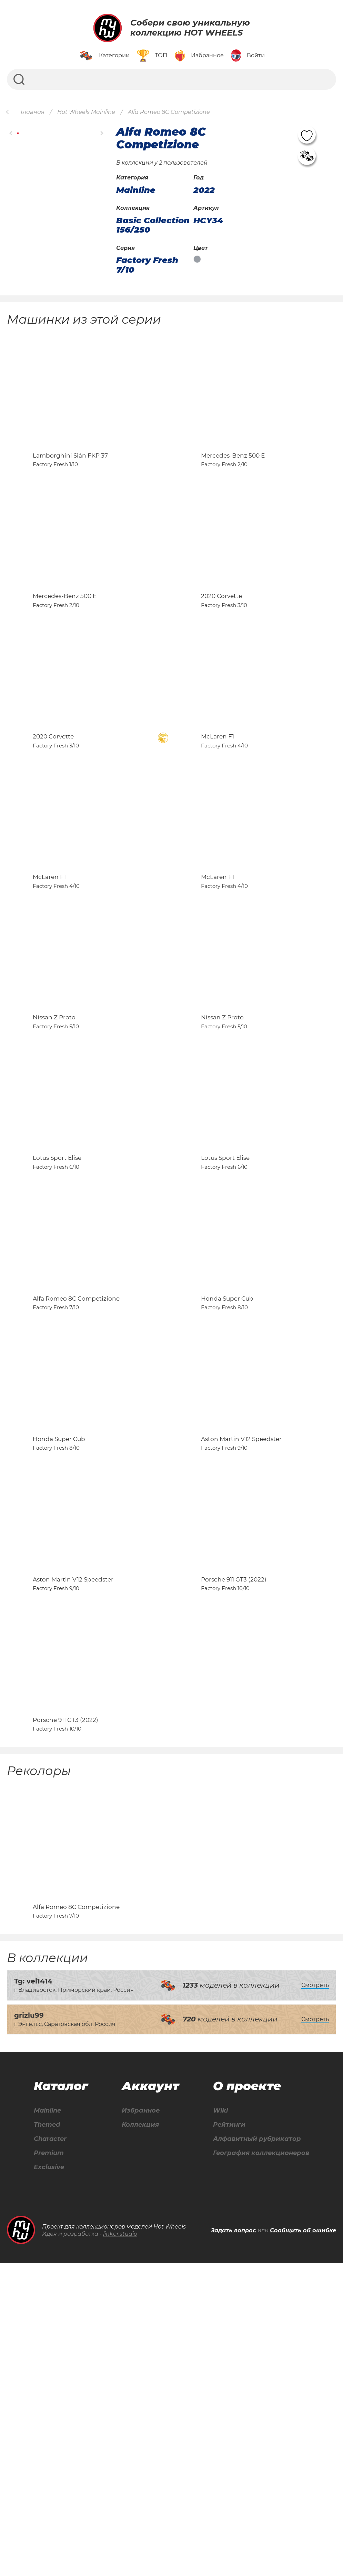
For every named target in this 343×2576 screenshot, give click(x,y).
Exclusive (48, 2480)
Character (50, 2451)
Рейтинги (223, 2436)
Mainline (47, 2421)
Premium (48, 2465)
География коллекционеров (258, 2465)
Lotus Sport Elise (57, 1327)
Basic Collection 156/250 (153, 225)
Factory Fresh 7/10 (147, 264)
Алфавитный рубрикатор (253, 2451)
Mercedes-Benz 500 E (233, 483)
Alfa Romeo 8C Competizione (76, 1495)
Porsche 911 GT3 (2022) (233, 1833)
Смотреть (315, 2295)
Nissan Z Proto (54, 1158)
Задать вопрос (233, 2543)
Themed (46, 2436)
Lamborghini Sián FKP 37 (70, 483)
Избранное (138, 2421)
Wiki (213, 2421)
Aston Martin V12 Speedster (241, 1664)
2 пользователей (183, 162)
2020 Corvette (221, 652)
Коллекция (137, 2436)
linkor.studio (120, 2547)
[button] (11, 133)
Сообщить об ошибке (303, 2543)
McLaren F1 (217, 820)
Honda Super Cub (227, 1495)
